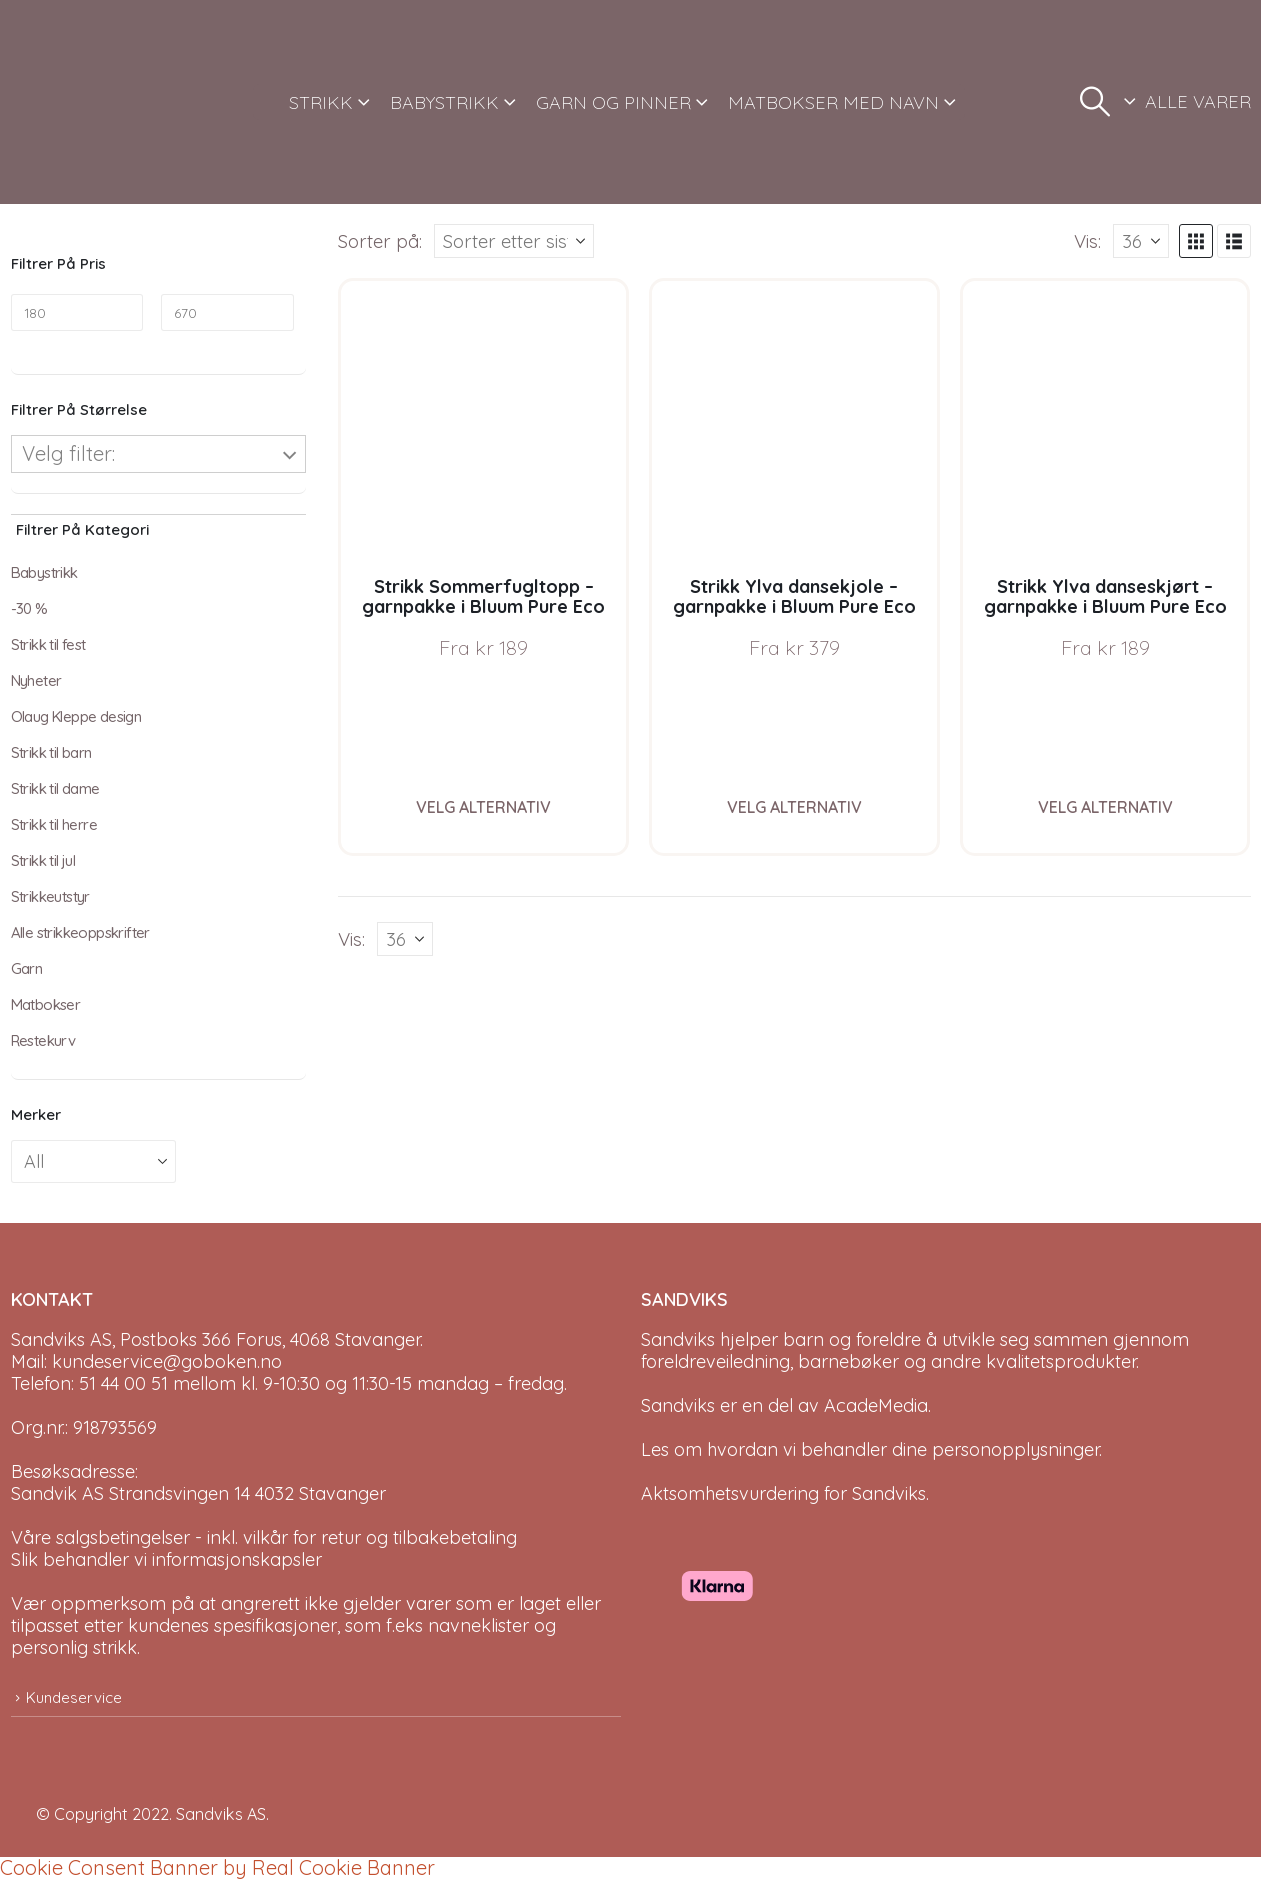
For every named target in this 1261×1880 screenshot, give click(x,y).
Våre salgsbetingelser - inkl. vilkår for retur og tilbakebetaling (264, 1537)
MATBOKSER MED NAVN (833, 102)
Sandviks (678, 1339)
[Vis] (1141, 241)
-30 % (29, 608)
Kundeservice (74, 1697)
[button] (1095, 102)
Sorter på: (380, 241)
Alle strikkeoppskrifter (80, 932)
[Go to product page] (483, 423)
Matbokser (46, 1004)
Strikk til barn (51, 752)
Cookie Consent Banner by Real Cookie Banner (217, 1867)
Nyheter (36, 680)
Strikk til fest (48, 644)
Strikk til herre (54, 824)
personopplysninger (1015, 1449)
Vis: (1087, 241)
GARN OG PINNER (613, 102)
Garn (27, 968)
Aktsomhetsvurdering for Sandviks (783, 1493)
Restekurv (43, 1040)
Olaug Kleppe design (76, 716)
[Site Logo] (86, 102)
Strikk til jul (43, 860)
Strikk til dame (55, 788)
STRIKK (321, 102)
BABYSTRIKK (444, 102)
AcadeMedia (876, 1405)
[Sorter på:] (514, 241)
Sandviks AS (221, 1814)
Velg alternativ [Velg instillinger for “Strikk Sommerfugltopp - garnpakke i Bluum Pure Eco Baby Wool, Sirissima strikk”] (483, 807)
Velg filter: (68, 453)
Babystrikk (44, 572)
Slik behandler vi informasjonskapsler (166, 1559)
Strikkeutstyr (50, 896)
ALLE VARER (1198, 101)
